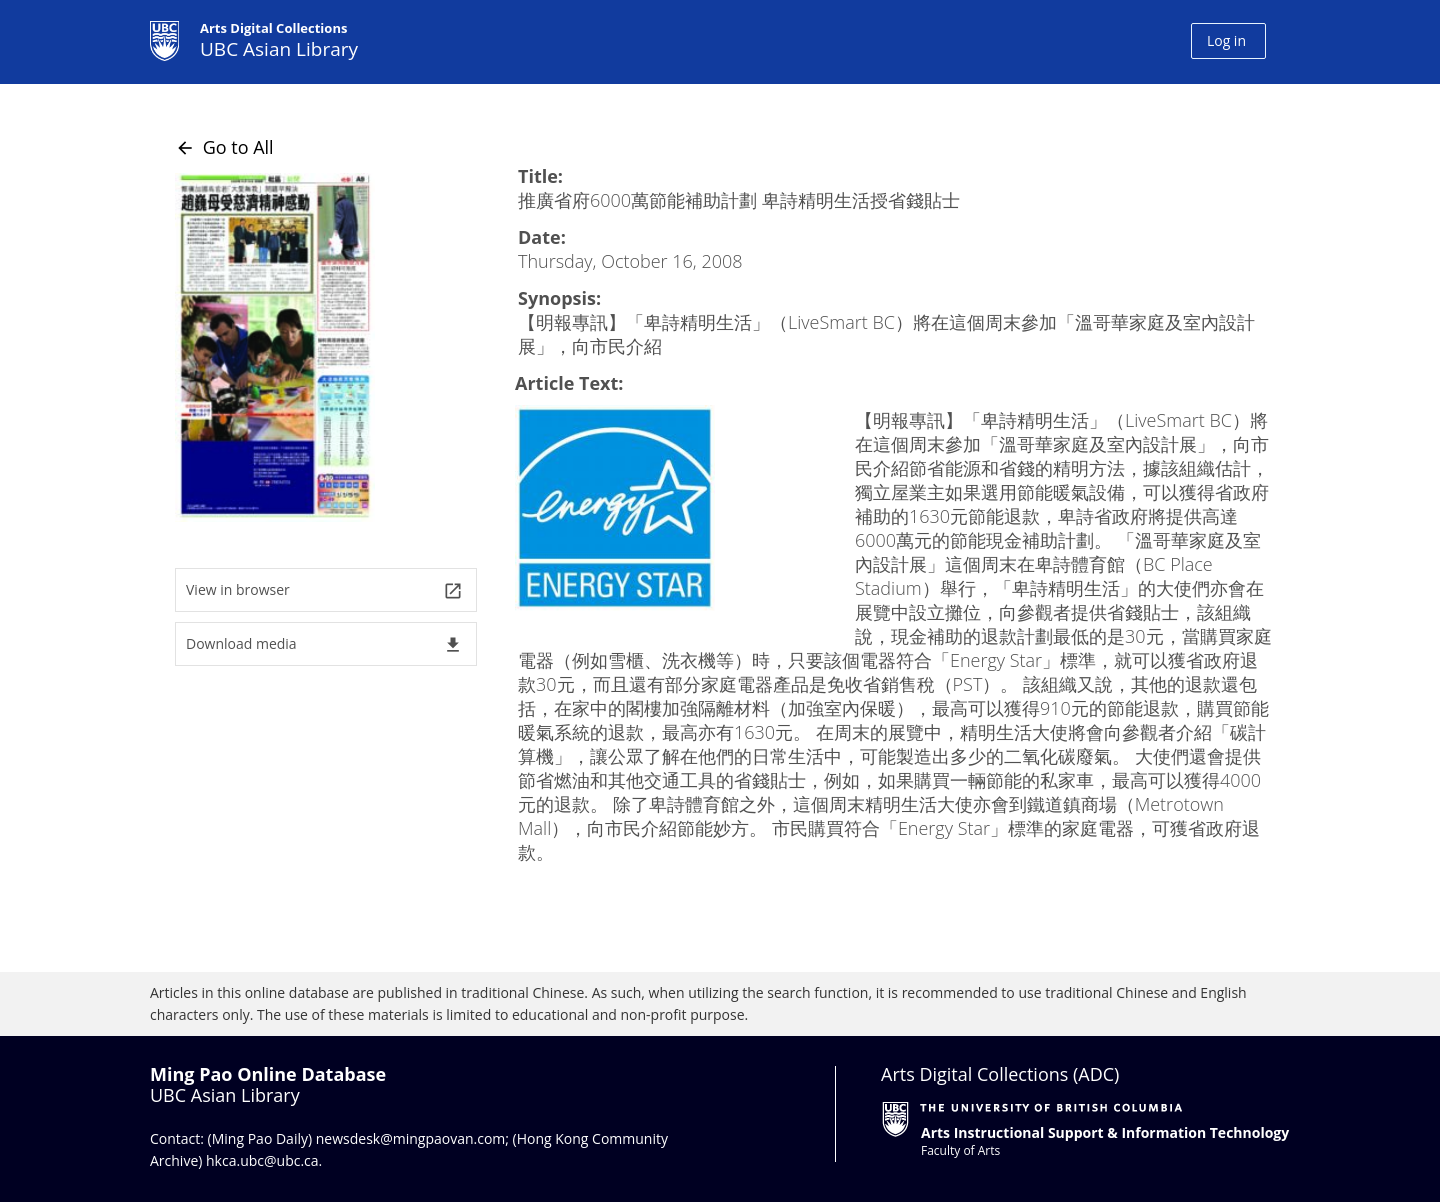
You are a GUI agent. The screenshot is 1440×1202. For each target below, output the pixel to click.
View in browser (324, 590)
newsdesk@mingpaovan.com (411, 1138)
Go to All (224, 147)
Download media (324, 644)
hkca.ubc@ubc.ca (262, 1160)
